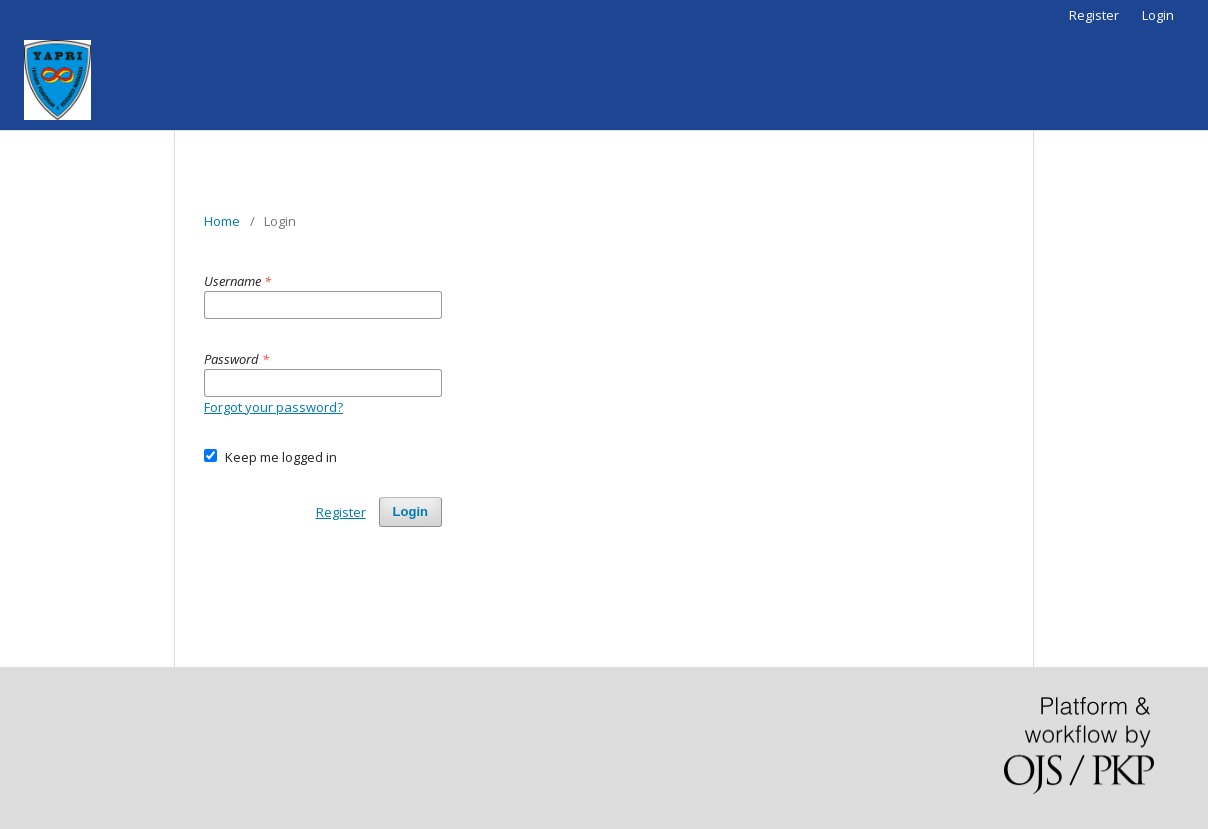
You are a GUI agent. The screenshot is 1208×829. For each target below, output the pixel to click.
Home (222, 221)
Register (1094, 15)
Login (1158, 15)
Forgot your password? (273, 407)
